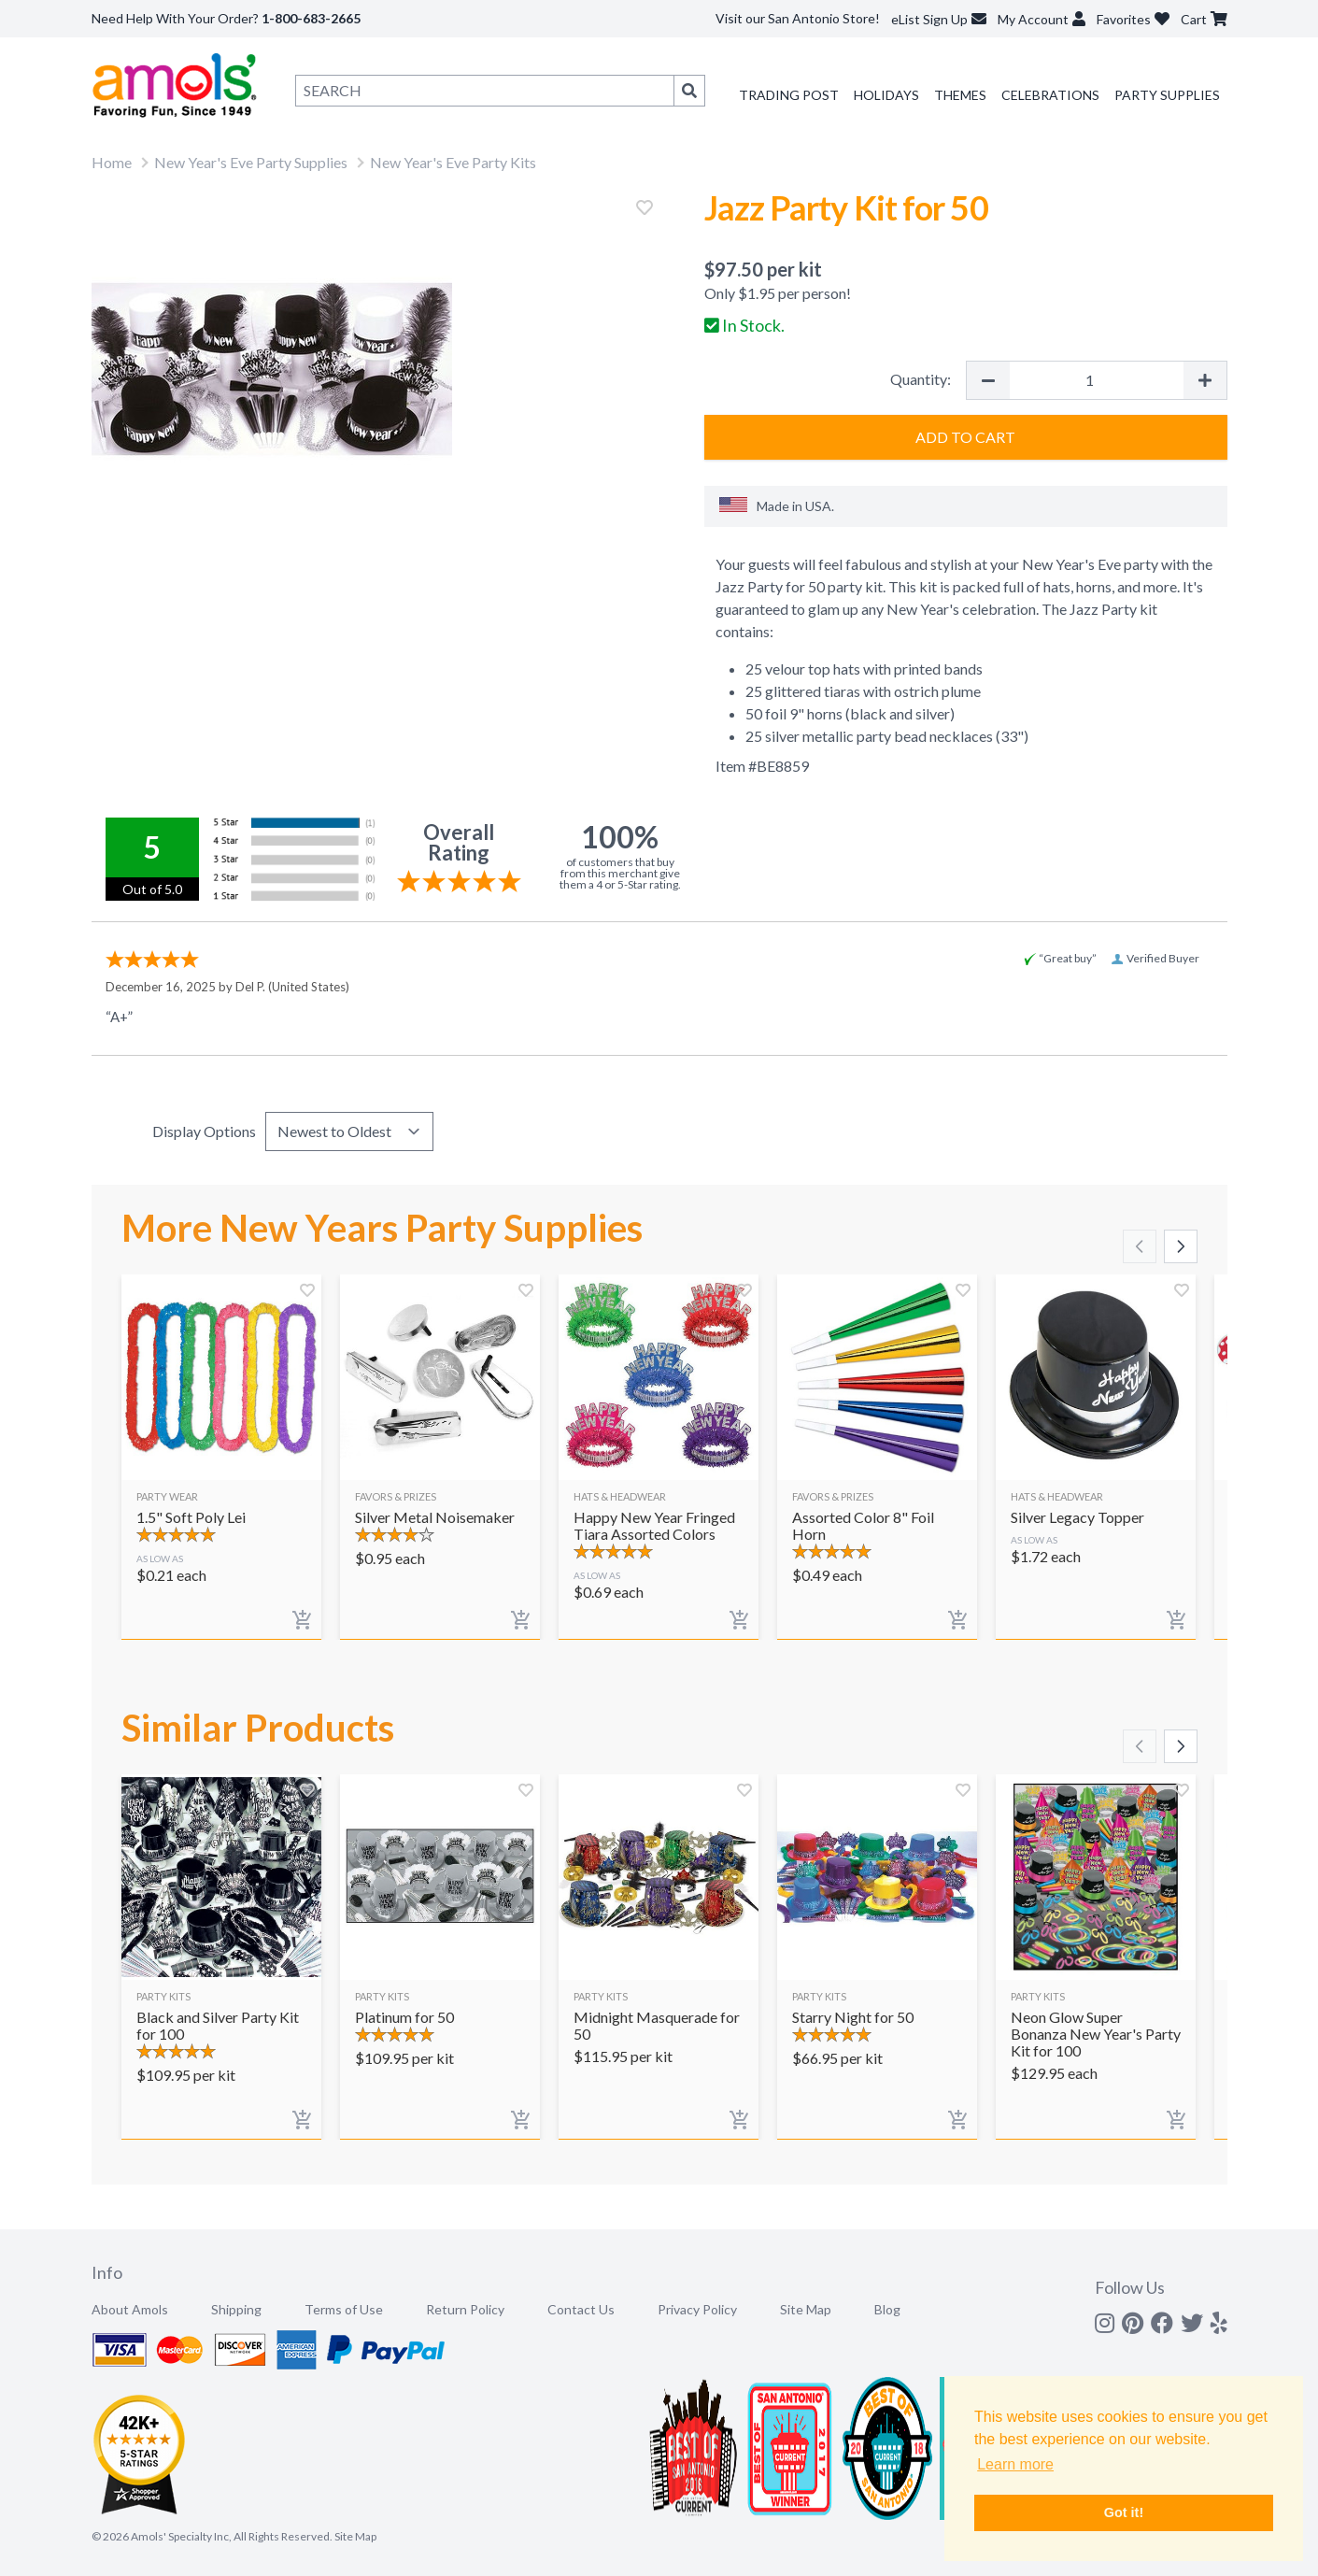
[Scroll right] (1181, 1246)
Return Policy (465, 2309)
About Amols (130, 2309)
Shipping (236, 2309)
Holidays (886, 95)
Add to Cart (965, 437)
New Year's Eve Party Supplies (250, 162)
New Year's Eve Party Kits (453, 162)
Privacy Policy (697, 2309)
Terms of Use (344, 2309)
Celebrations (1050, 95)
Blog (887, 2309)
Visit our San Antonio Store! (798, 18)
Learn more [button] (1015, 2464)
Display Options (204, 1131)
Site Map (805, 2309)
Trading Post (789, 95)
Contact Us (581, 2309)
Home (112, 162)
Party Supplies (1167, 95)
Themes (960, 95)
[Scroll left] (1139, 1246)
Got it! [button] (1123, 2512)
